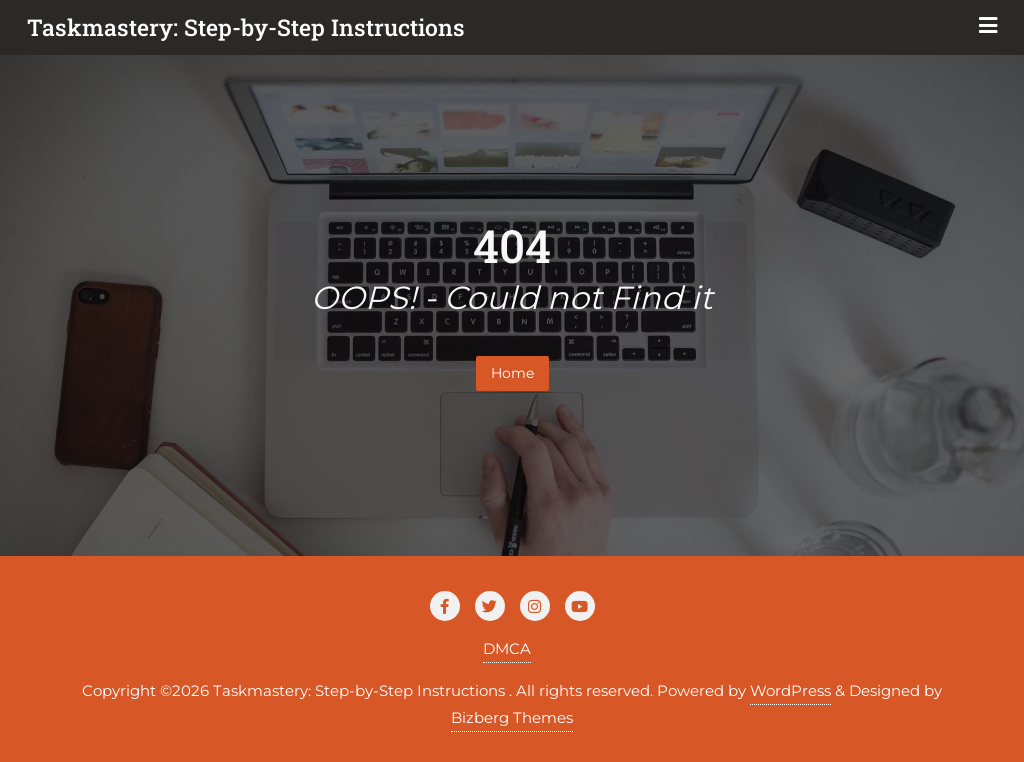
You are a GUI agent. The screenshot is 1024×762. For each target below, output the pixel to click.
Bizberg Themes (512, 717)
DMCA (507, 648)
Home (512, 373)
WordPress (790, 690)
